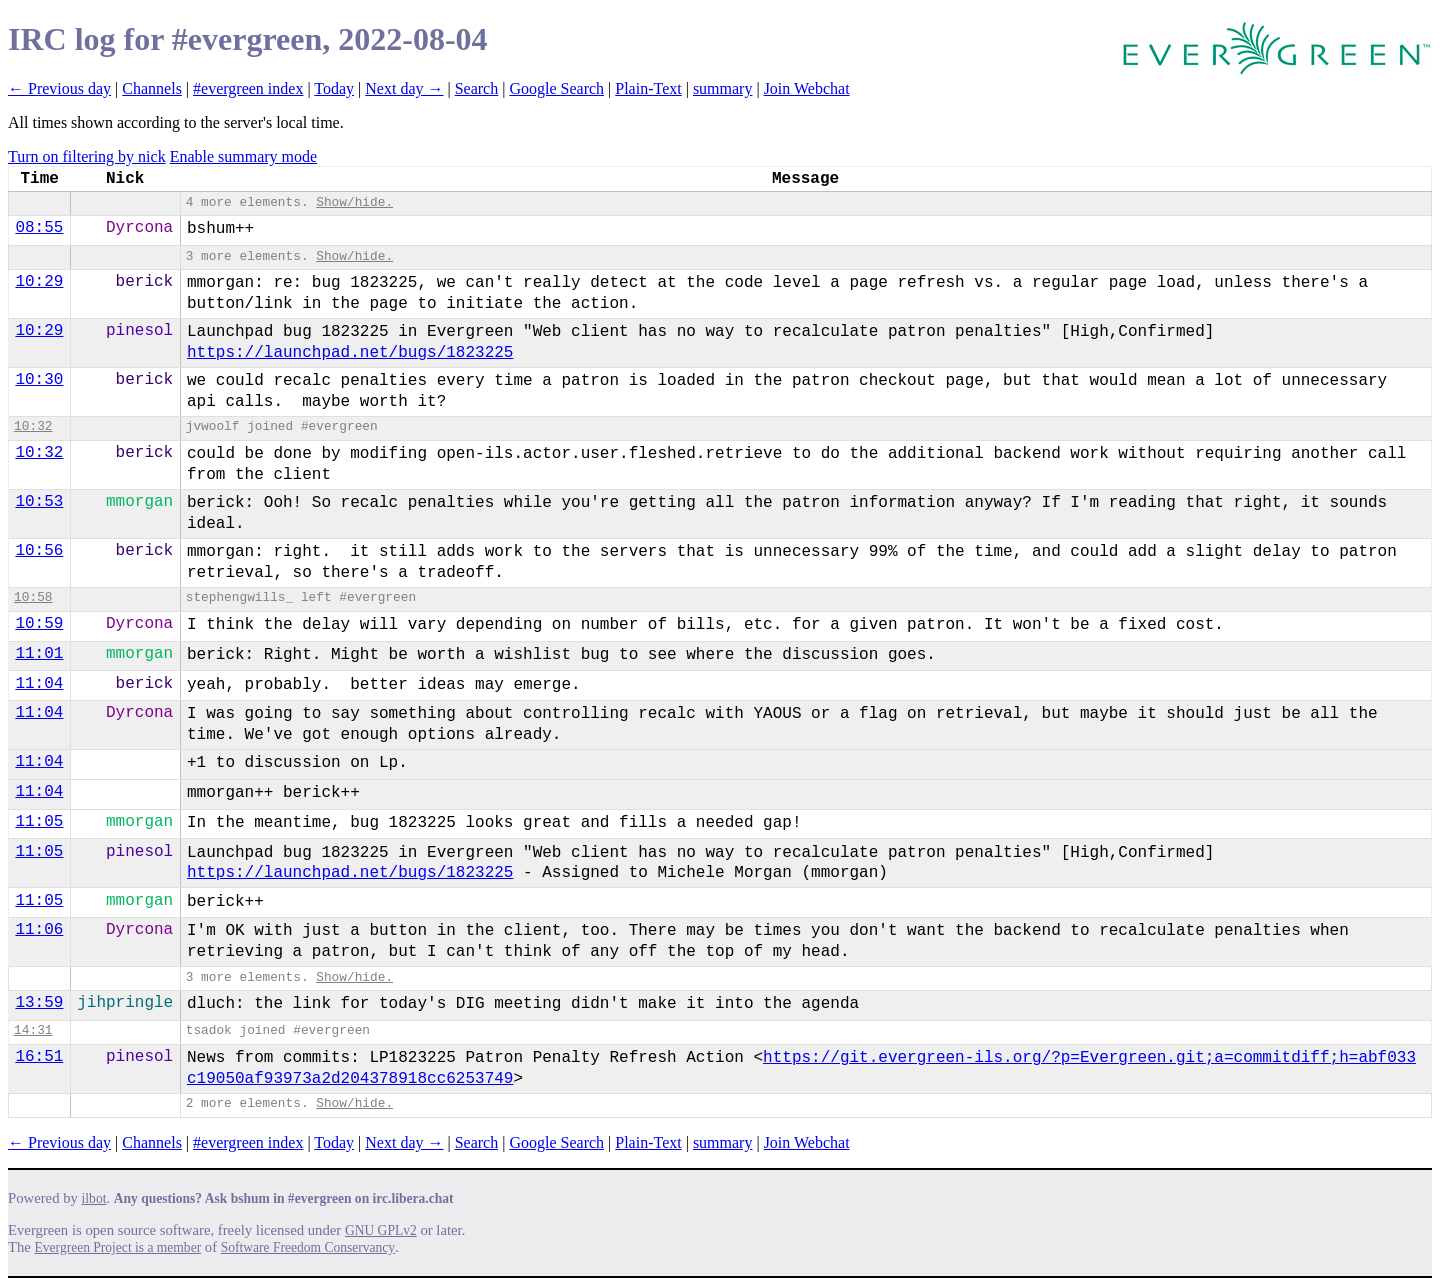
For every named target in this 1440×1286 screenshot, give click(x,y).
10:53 (39, 502)
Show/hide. (354, 202)
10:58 (33, 597)
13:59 (39, 1003)
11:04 (39, 684)
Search (477, 88)
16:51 (39, 1057)
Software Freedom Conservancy (308, 1247)
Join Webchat (807, 88)
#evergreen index (248, 88)
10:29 (39, 282)
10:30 (39, 380)
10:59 (39, 624)
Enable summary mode (244, 156)
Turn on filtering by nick (87, 156)
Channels (152, 88)
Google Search (556, 88)
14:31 (33, 1030)
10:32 (33, 426)
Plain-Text (648, 88)
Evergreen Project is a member (118, 1247)
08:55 (39, 228)
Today (334, 88)
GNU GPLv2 (381, 1230)
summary (723, 88)
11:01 (39, 654)
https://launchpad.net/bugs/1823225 (350, 353)
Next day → (404, 88)
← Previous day (59, 88)
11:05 (39, 822)
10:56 (39, 551)
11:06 (39, 930)
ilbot (94, 1198)
